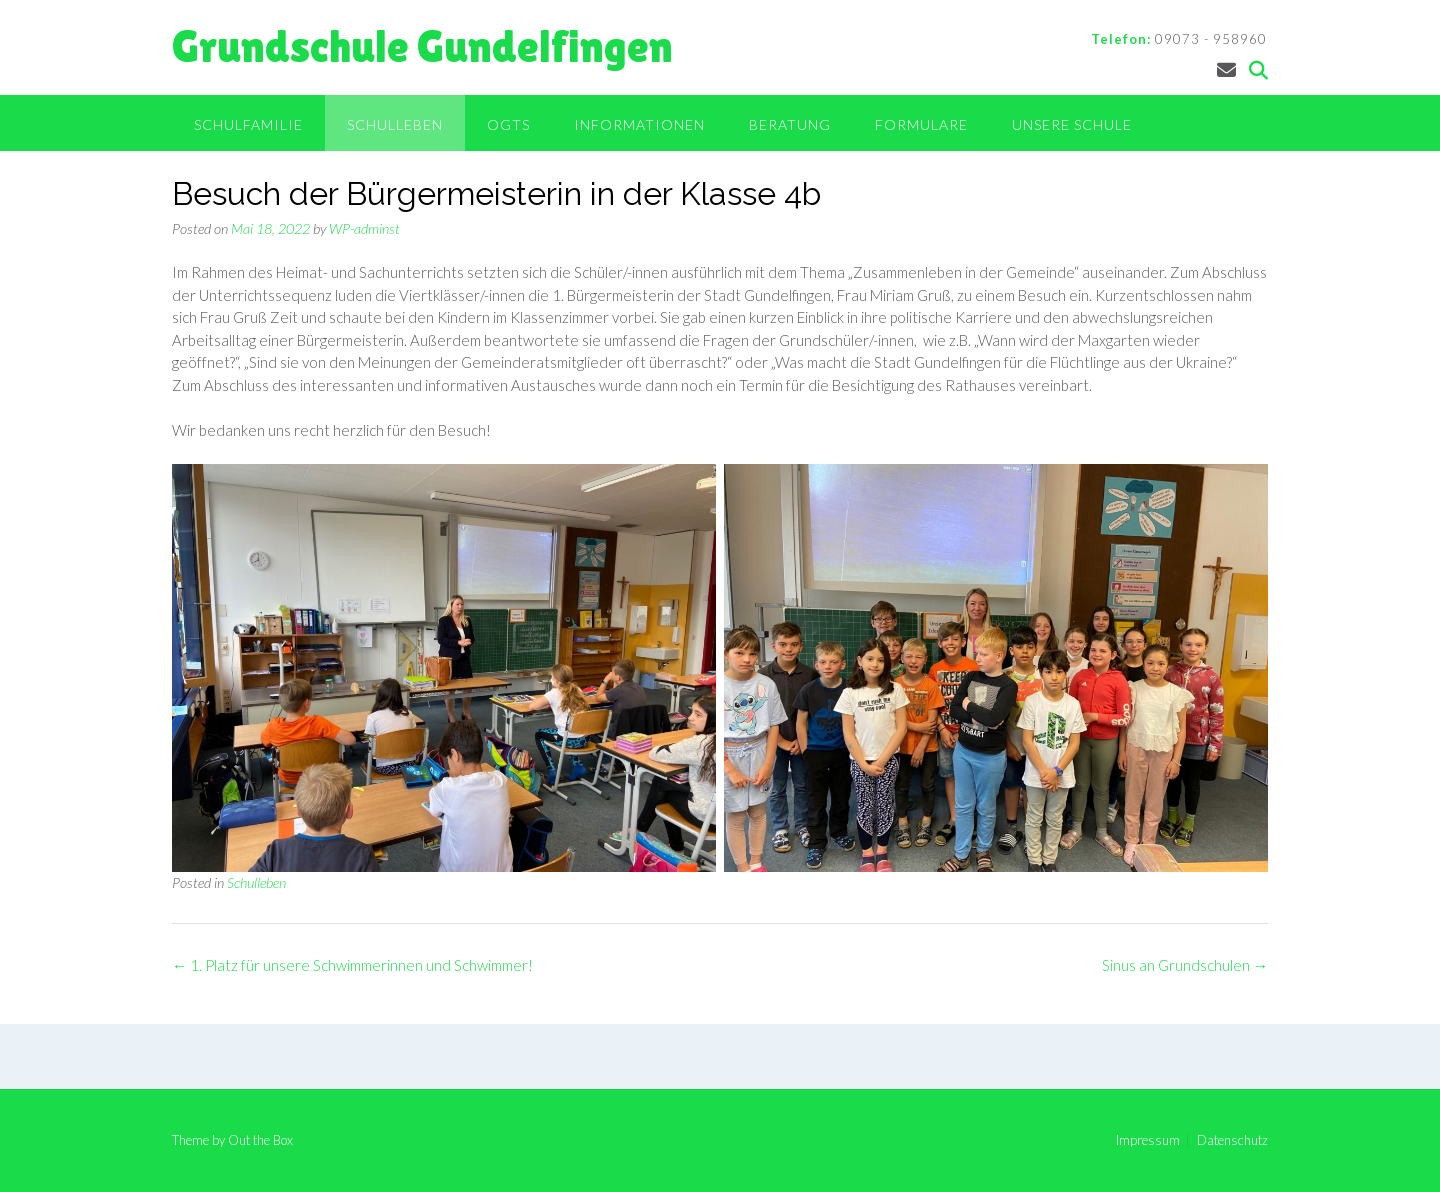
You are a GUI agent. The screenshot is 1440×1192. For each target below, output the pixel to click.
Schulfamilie (248, 124)
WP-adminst (364, 228)
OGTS (508, 124)
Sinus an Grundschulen (1185, 965)
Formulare (921, 124)
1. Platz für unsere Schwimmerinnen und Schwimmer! (352, 965)
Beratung (790, 124)
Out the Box (260, 1140)
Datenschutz (1232, 1140)
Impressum (1148, 1140)
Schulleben (395, 124)
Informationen (639, 124)
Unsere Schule (1072, 124)
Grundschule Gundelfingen (422, 46)
